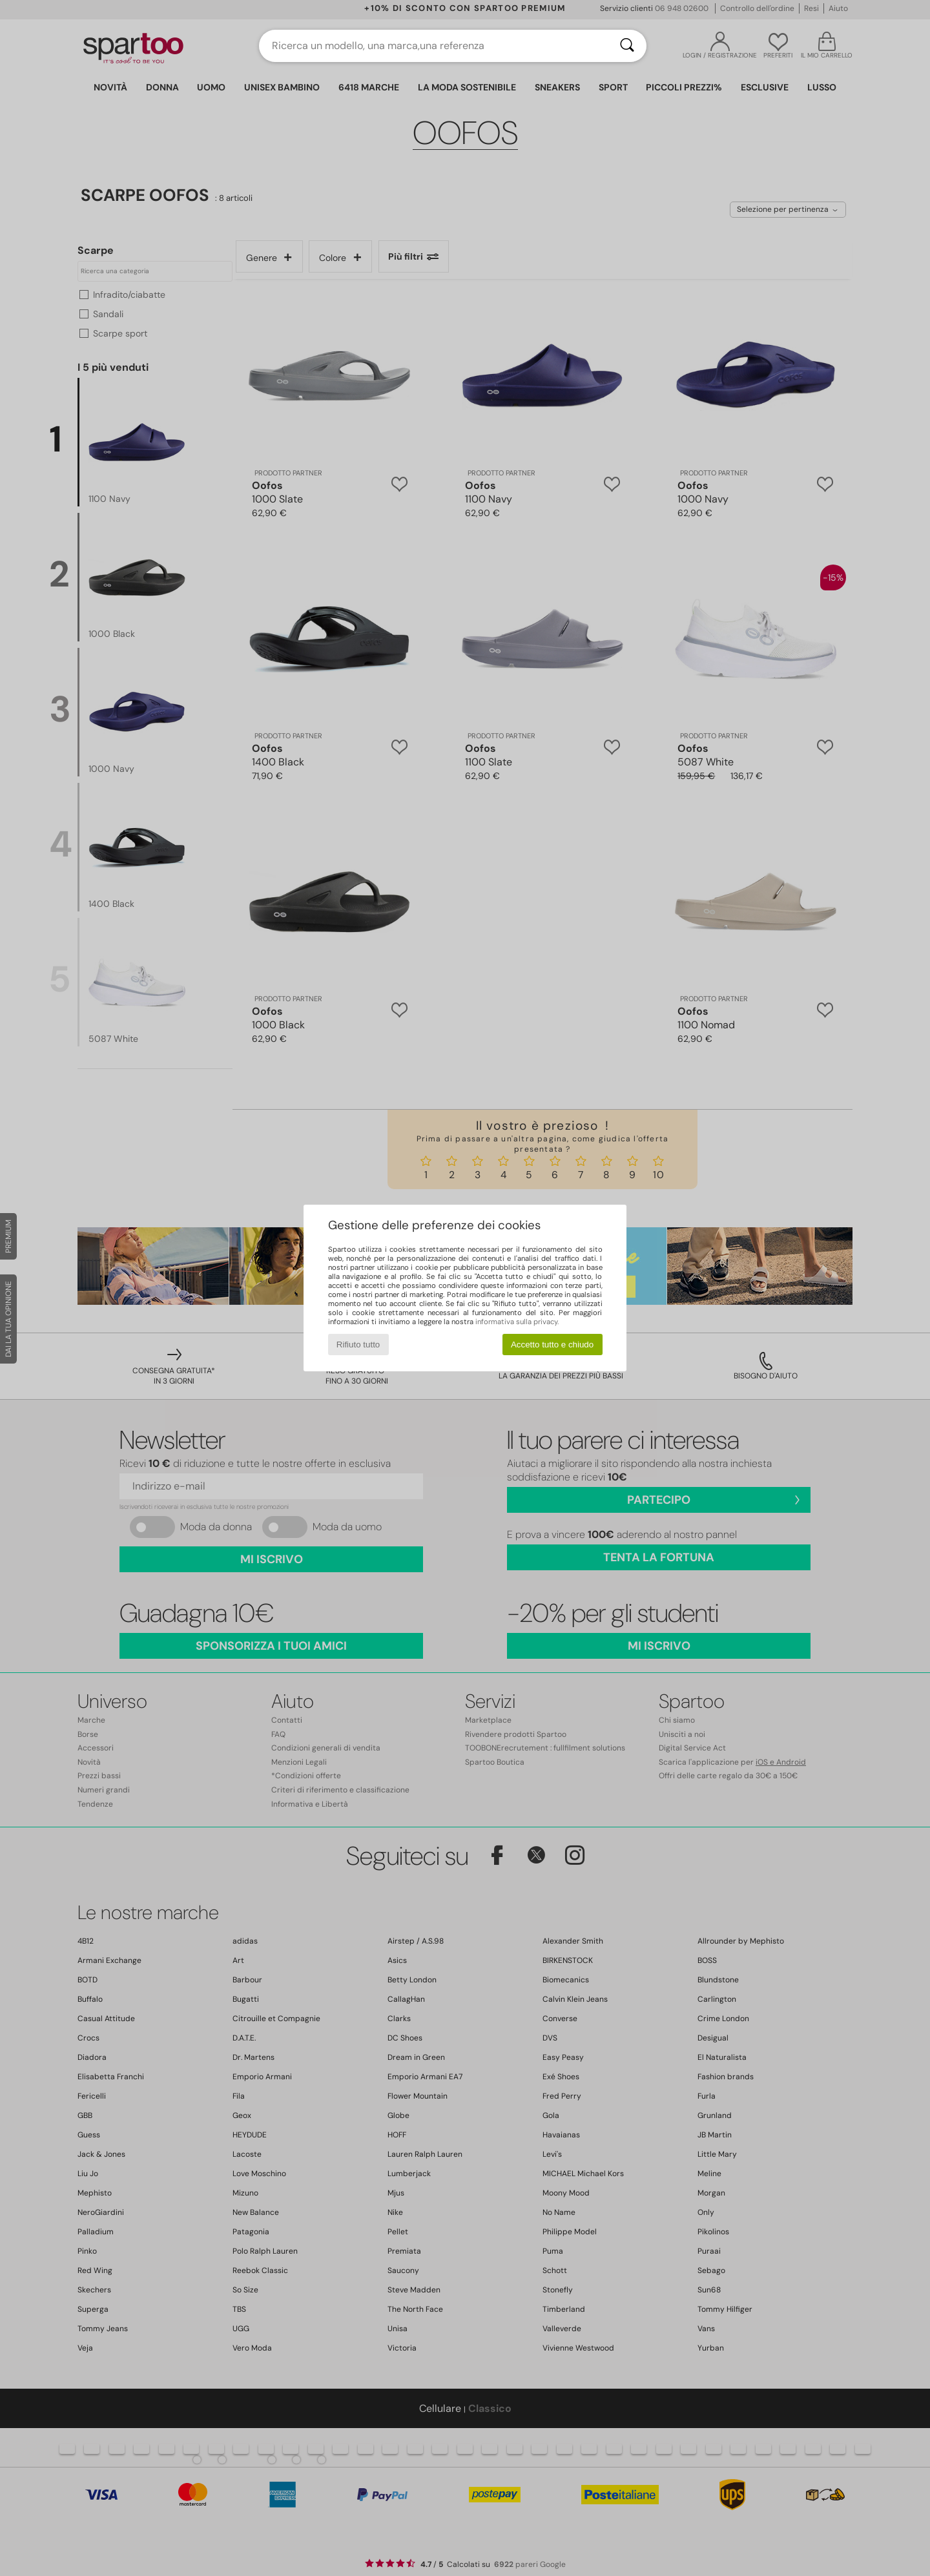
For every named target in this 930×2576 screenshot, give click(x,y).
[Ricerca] (627, 46)
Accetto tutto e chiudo (552, 1344)
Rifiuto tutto (358, 1344)
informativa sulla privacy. (517, 1321)
